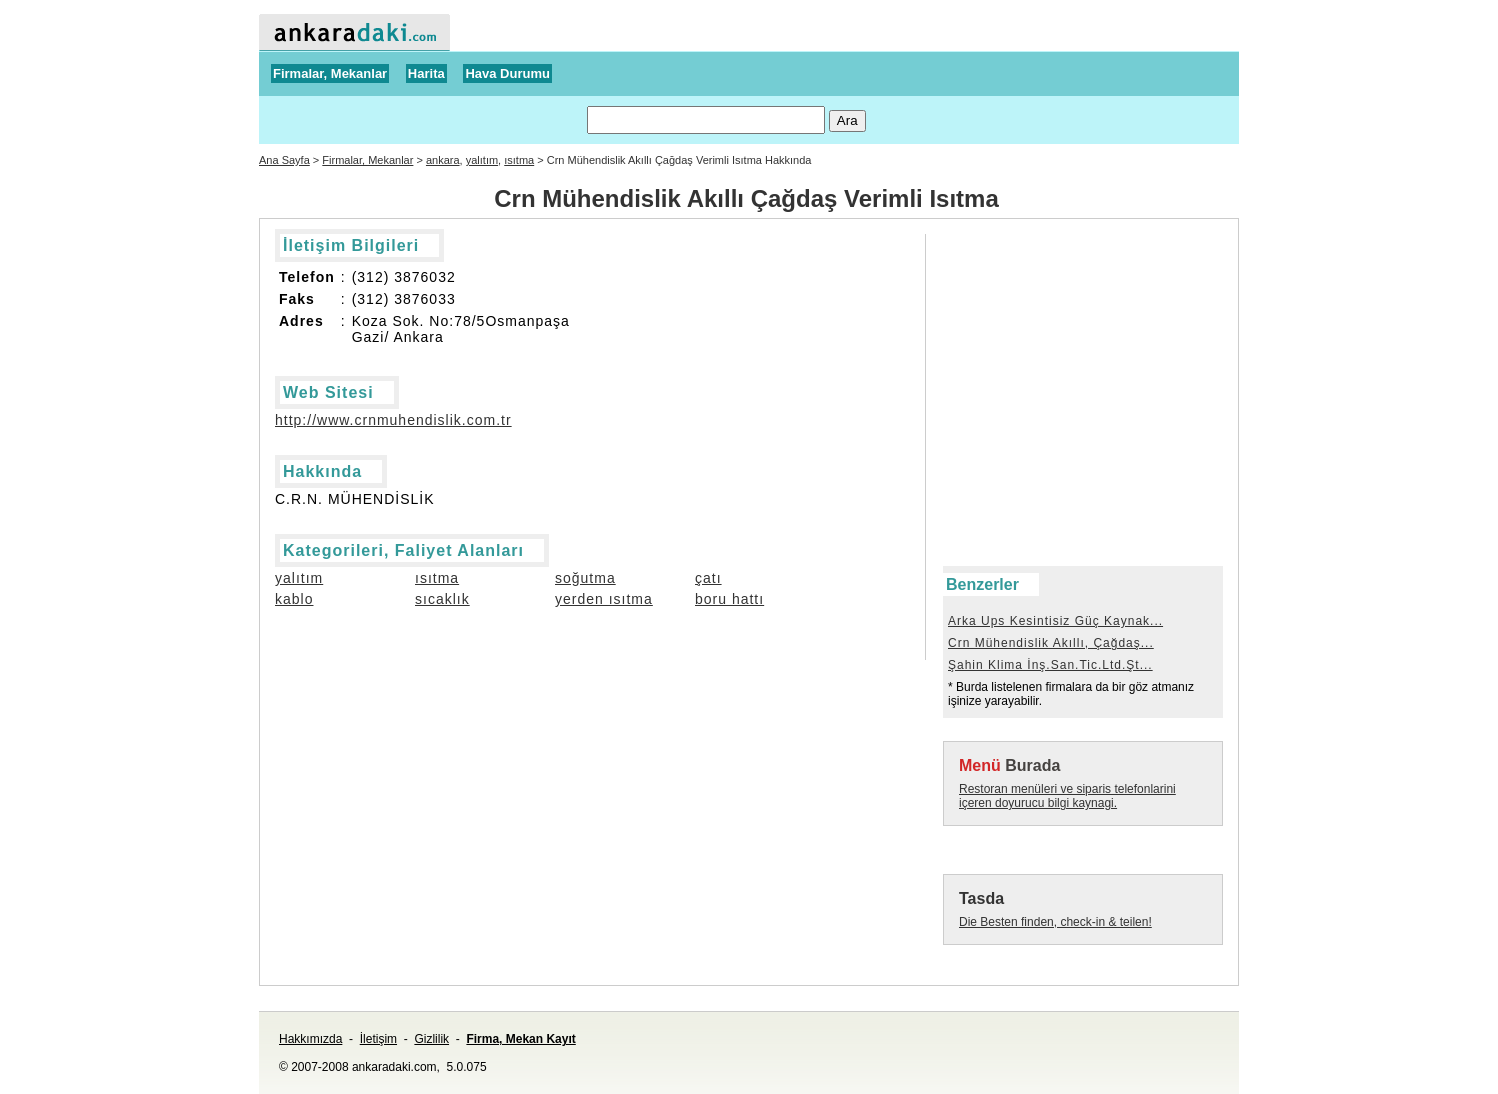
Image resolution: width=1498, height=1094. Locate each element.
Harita (426, 73)
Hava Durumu (507, 73)
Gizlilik (431, 1039)
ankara (443, 160)
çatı (708, 578)
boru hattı (729, 599)
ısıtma (519, 160)
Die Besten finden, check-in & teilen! (1055, 922)
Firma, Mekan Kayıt (520, 1039)
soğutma (585, 578)
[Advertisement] (1033, 279)
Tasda (981, 898)
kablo (294, 599)
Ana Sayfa (284, 160)
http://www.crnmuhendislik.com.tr (393, 420)
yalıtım (482, 160)
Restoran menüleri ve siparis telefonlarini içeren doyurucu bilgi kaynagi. (1067, 796)
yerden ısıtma (604, 599)
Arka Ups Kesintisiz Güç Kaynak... (1055, 621)
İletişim (378, 1039)
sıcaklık (442, 599)
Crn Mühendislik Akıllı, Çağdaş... (1051, 643)
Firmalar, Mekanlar (330, 73)
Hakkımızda (310, 1039)
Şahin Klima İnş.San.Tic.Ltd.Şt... (1050, 665)
